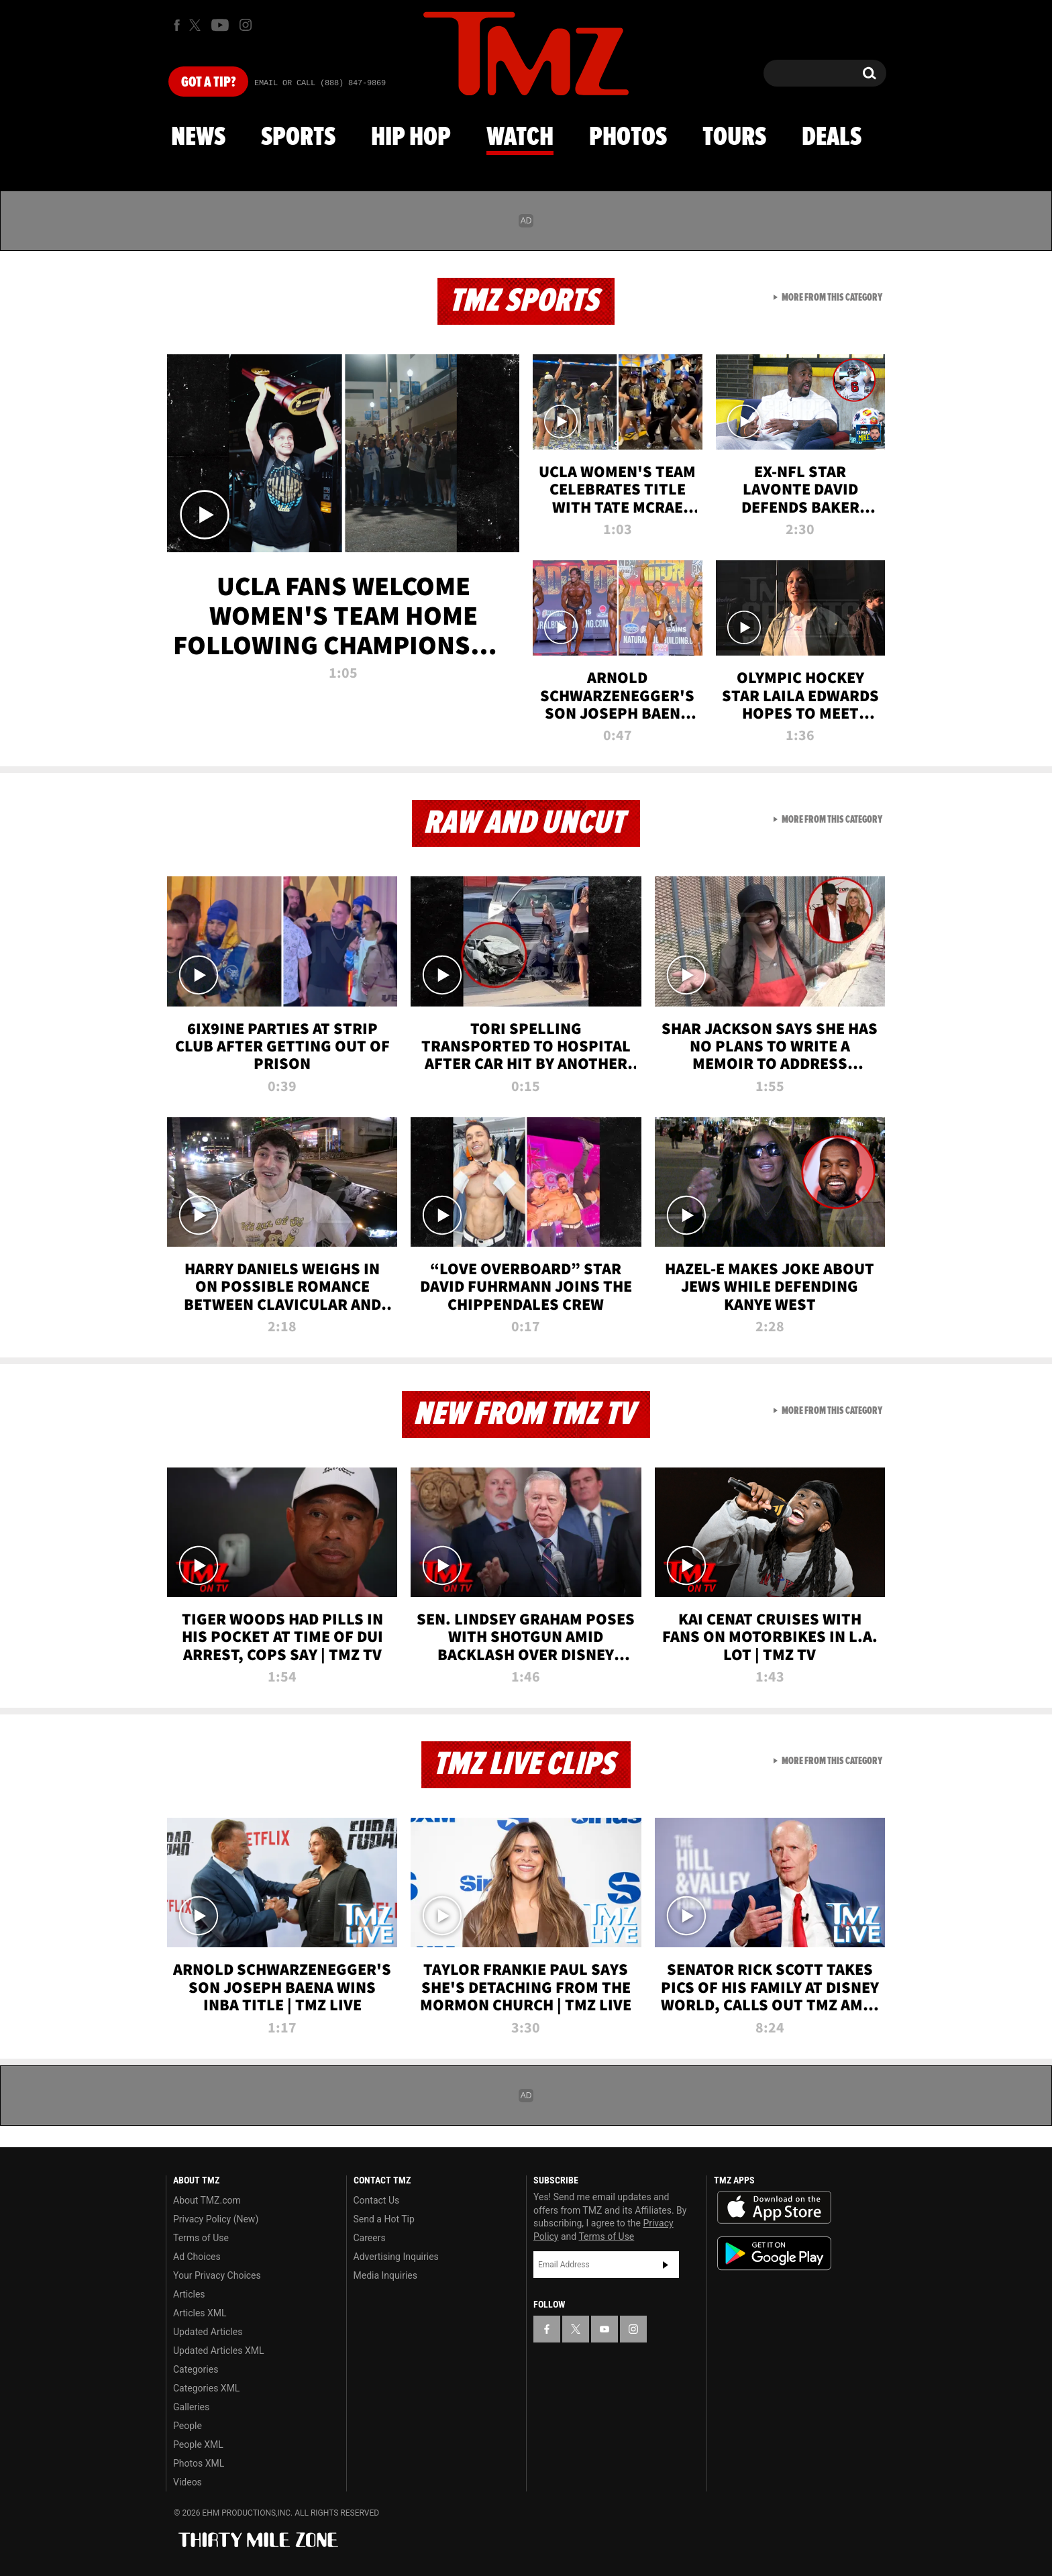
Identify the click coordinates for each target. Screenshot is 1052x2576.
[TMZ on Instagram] (245, 25)
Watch (520, 137)
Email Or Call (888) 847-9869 (320, 83)
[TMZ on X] (197, 25)
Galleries (191, 2407)
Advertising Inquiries (396, 2256)
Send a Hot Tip (384, 2219)
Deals (831, 137)
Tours (734, 137)
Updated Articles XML (218, 2350)
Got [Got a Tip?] (208, 82)
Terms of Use (201, 2237)
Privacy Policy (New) (215, 2219)
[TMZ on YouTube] (604, 2329)
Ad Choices (197, 2256)
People (187, 2425)
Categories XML (206, 2388)
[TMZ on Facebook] (177, 25)
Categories (195, 2369)
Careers (370, 2237)
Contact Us (377, 2200)
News (198, 137)
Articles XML (200, 2313)
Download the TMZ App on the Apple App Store (774, 2207)
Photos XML (198, 2463)
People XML (198, 2444)
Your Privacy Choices (217, 2275)
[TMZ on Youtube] (220, 25)
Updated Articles (207, 2331)
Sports (298, 137)
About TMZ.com (207, 2200)
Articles (189, 2294)
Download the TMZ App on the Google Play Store (774, 2253)
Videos (187, 2482)
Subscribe (665, 2264)
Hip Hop (411, 137)
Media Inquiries (385, 2275)
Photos (628, 137)
